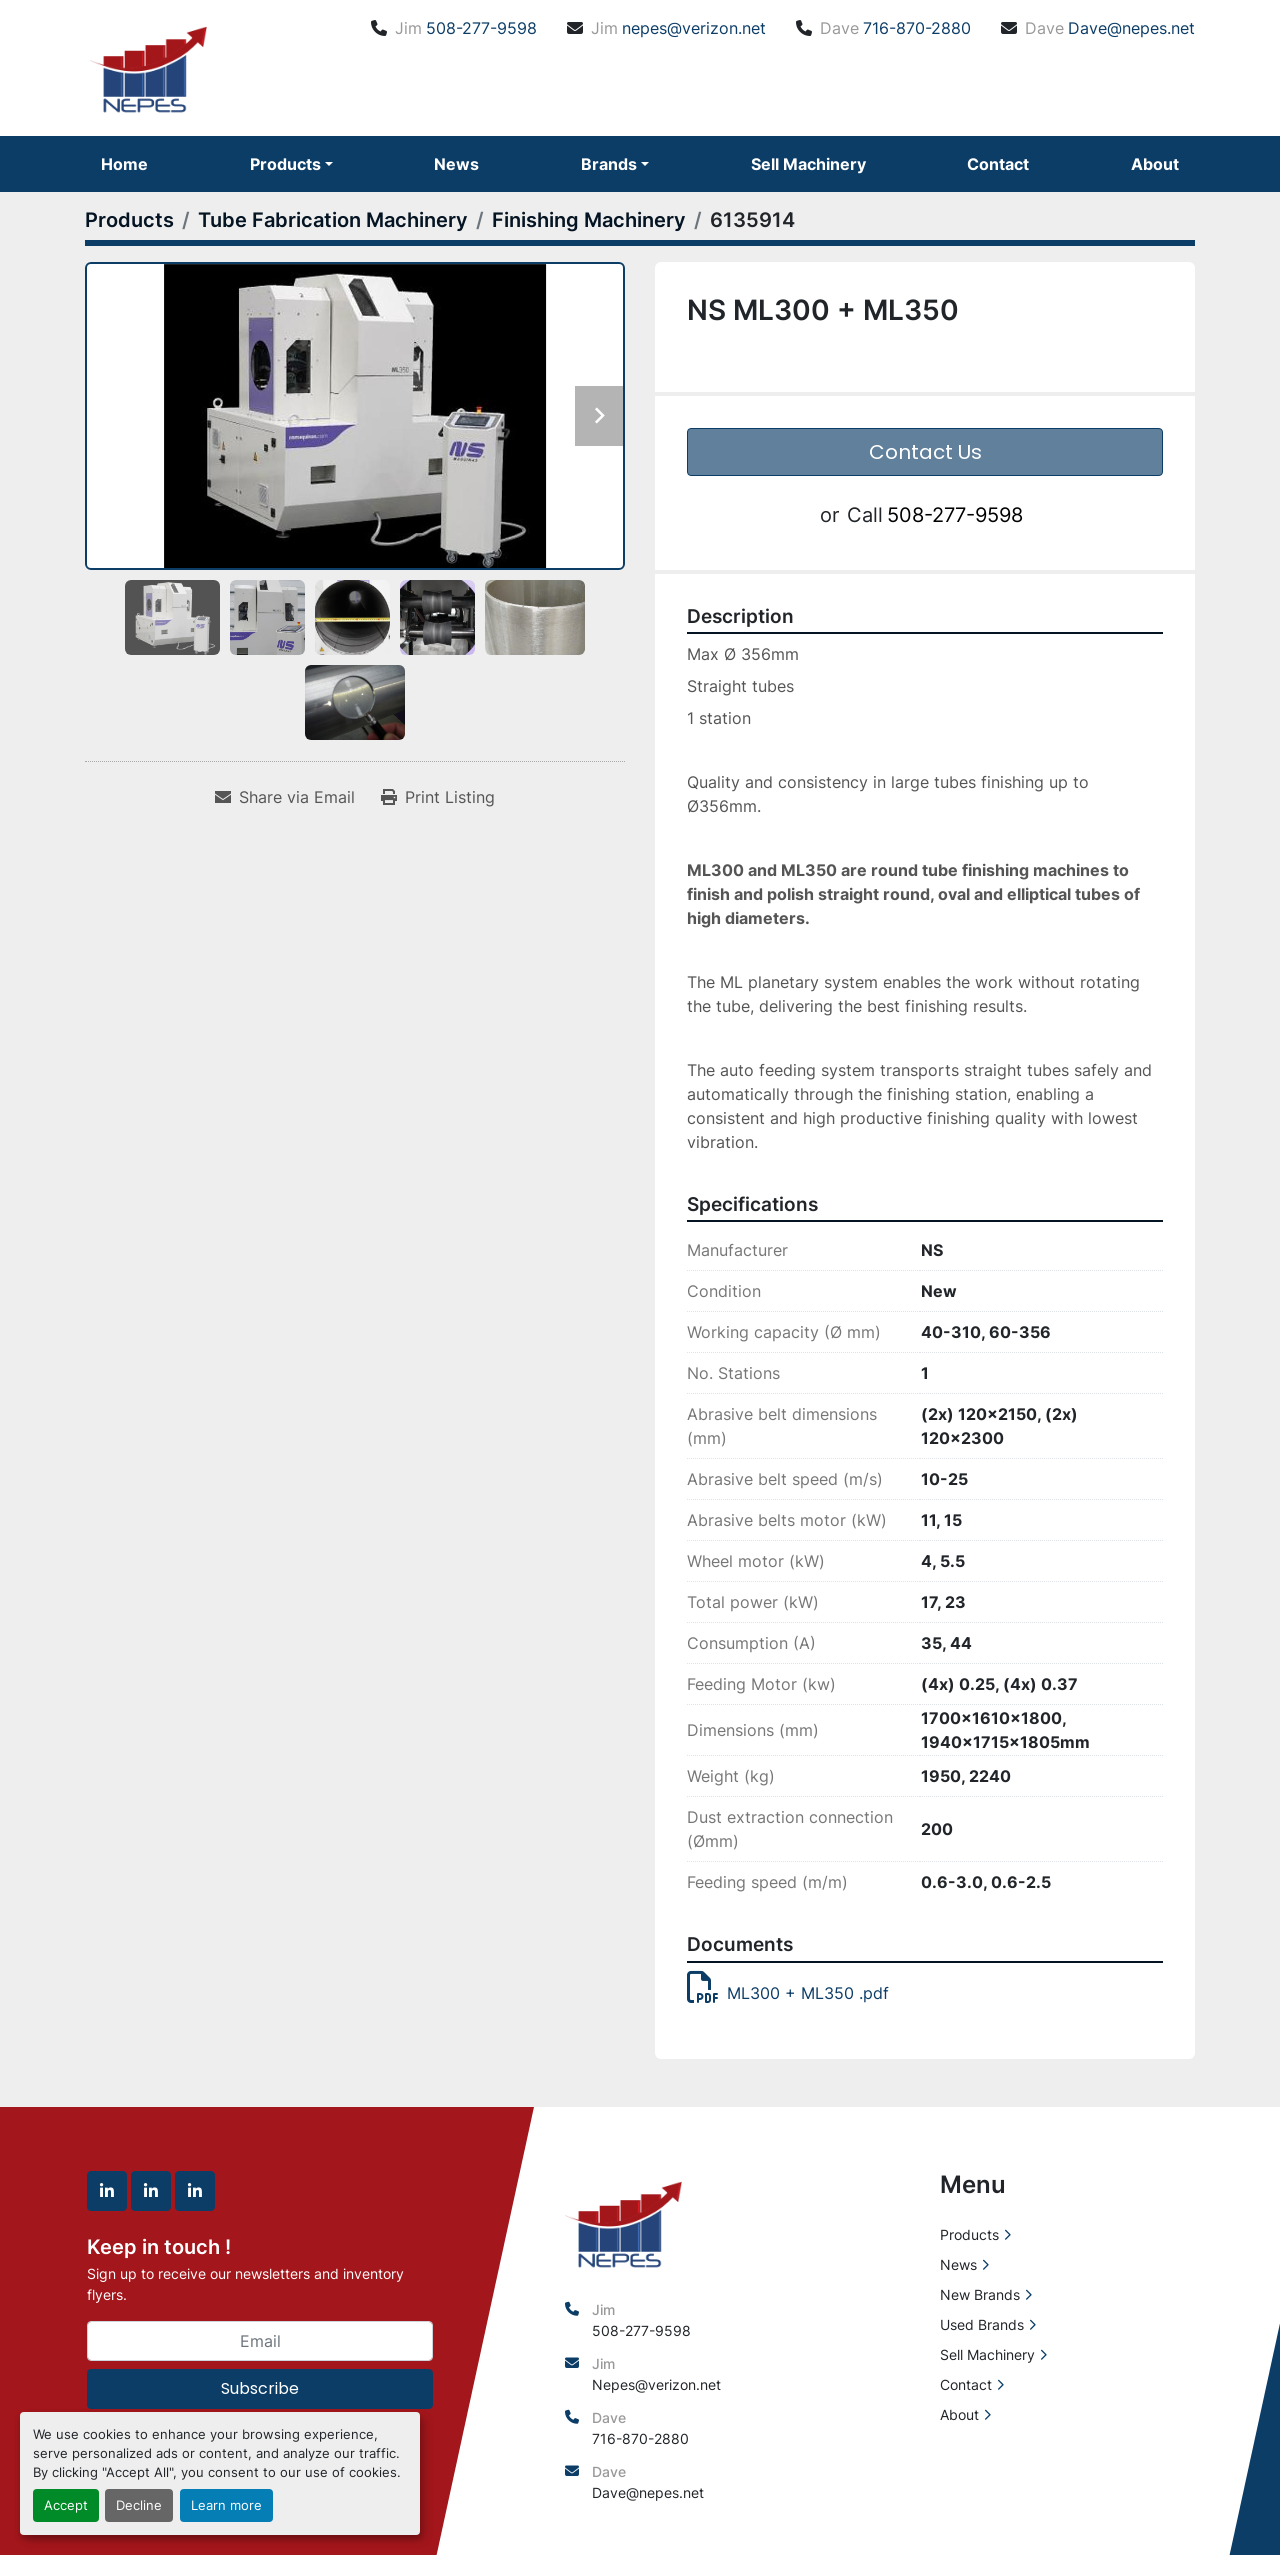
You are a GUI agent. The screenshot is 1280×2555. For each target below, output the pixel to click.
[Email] (260, 2341)
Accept (66, 2505)
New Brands (980, 2294)
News (456, 164)
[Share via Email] (285, 797)
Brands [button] (609, 164)
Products (285, 164)
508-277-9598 (481, 28)
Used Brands (982, 2324)
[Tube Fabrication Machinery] (333, 220)
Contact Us (925, 452)
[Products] (129, 220)
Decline (139, 2505)
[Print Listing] (438, 797)
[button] (291, 164)
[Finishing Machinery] (589, 220)
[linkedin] (107, 2191)
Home (124, 164)
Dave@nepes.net (1131, 28)
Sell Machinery (808, 164)
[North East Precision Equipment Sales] (623, 2221)
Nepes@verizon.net (656, 2384)
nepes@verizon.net (694, 28)
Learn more (226, 2505)
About (1155, 164)
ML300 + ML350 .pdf (788, 1993)
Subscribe (260, 2388)
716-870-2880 (917, 28)
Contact (998, 164)
